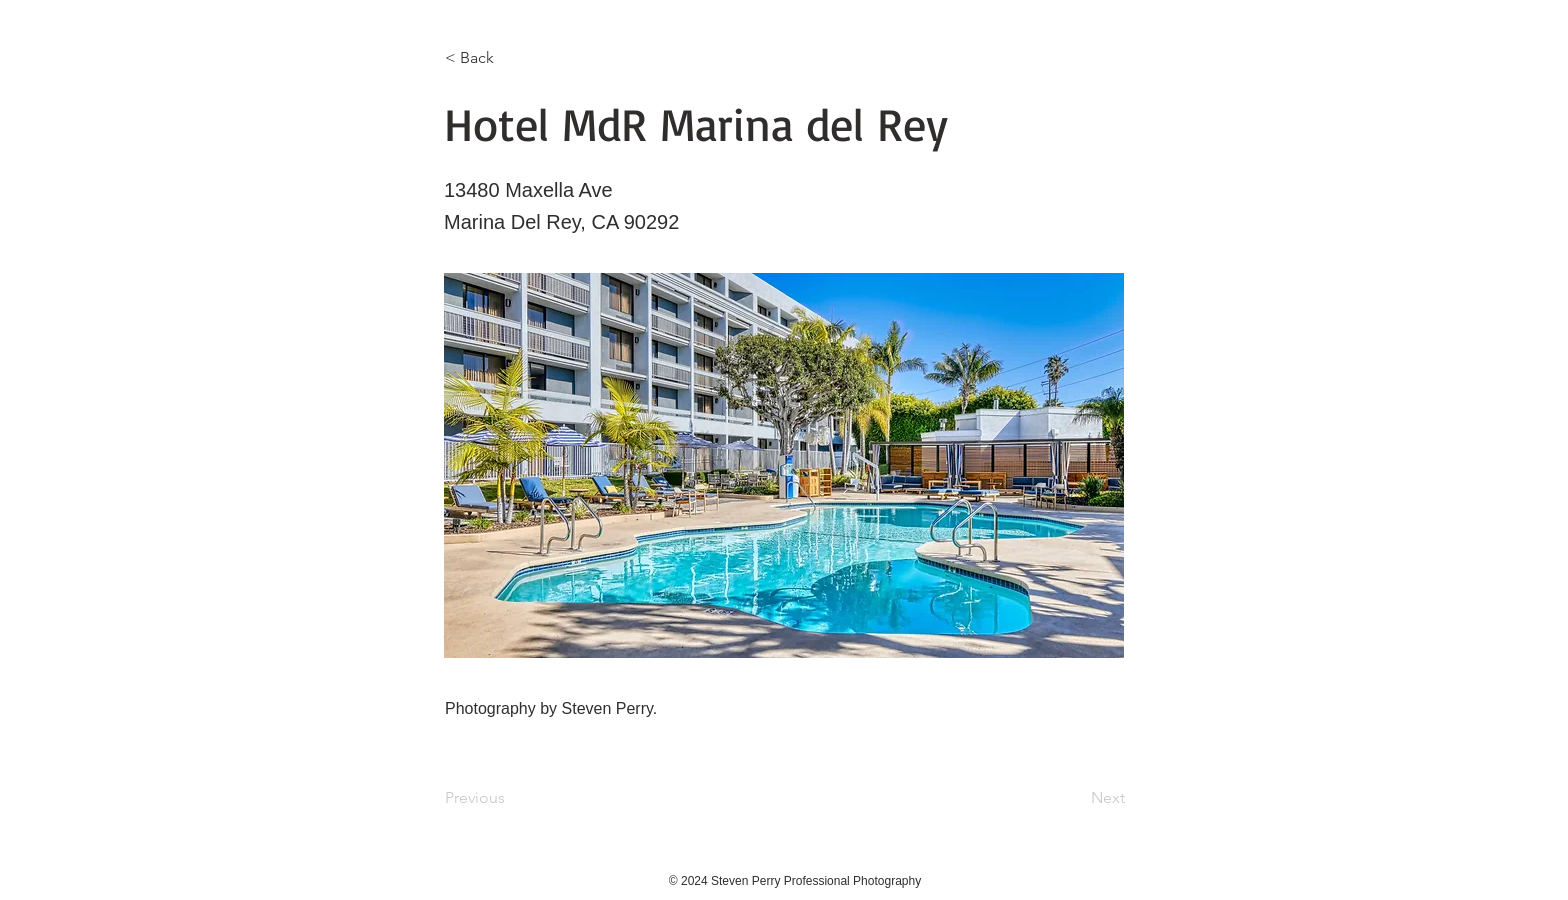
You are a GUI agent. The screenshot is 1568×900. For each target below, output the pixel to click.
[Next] (1075, 798)
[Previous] (511, 798)
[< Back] (511, 58)
